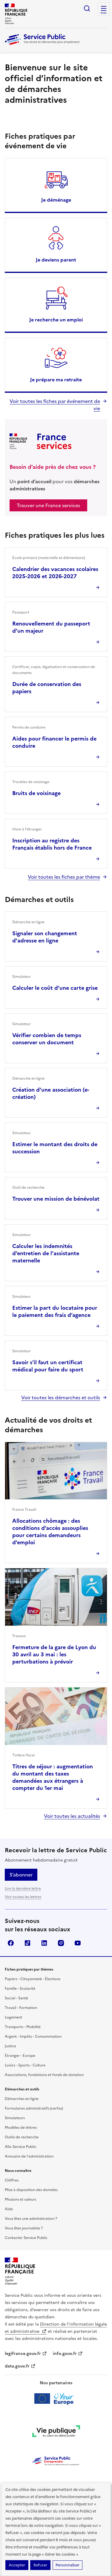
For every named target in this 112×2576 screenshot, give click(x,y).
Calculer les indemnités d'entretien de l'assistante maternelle (45, 1253)
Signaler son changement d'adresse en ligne (44, 937)
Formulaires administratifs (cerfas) (34, 2108)
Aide (9, 2209)
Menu (104, 13)
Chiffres (12, 2180)
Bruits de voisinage (36, 793)
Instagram (61, 1943)
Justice (10, 2046)
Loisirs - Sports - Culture (25, 2065)
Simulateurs (15, 2118)
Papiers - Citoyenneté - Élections (32, 1979)
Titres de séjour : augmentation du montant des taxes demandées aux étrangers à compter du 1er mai (52, 1777)
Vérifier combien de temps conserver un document (46, 1038)
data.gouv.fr (20, 2366)
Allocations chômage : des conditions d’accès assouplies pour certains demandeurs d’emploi (50, 1531)
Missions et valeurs (20, 2199)
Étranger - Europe (20, 2055)
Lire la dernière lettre (23, 1888)
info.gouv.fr (68, 2353)
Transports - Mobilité (23, 2027)
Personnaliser (67, 2565)
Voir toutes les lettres (23, 1897)
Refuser (40, 2565)
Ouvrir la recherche (87, 8)
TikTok (27, 1943)
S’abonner (21, 1874)
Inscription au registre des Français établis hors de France (52, 844)
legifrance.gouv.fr (26, 2353)
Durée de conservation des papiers (46, 687)
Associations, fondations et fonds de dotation (44, 2075)
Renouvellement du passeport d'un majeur (51, 627)
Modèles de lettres (21, 2127)
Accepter (17, 2565)
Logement (13, 2017)
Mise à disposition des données (31, 2190)
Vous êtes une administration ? (31, 2218)
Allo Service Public (20, 2146)
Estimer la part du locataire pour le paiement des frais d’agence (54, 1311)
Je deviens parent (56, 259)
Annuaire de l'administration (29, 2156)
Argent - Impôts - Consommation (33, 2036)
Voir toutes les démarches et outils (60, 1397)
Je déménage (56, 199)
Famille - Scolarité (20, 1988)
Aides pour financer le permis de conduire (54, 742)
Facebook (11, 1943)
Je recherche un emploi (56, 319)
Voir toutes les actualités (72, 1816)
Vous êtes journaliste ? (24, 2228)
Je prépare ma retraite (56, 379)
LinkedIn (44, 1943)
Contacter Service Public (26, 2237)
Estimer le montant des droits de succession (54, 1147)
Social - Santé (16, 1998)
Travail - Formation (21, 2007)
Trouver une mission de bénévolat (55, 1199)
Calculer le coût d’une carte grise (55, 988)
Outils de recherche (22, 2137)
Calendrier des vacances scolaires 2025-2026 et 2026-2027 (55, 572)
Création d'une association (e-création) (50, 1093)
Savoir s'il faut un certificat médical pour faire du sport (47, 1366)
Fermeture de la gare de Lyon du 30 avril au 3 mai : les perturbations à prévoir (54, 1654)
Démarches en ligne (22, 2098)
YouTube (78, 1943)
